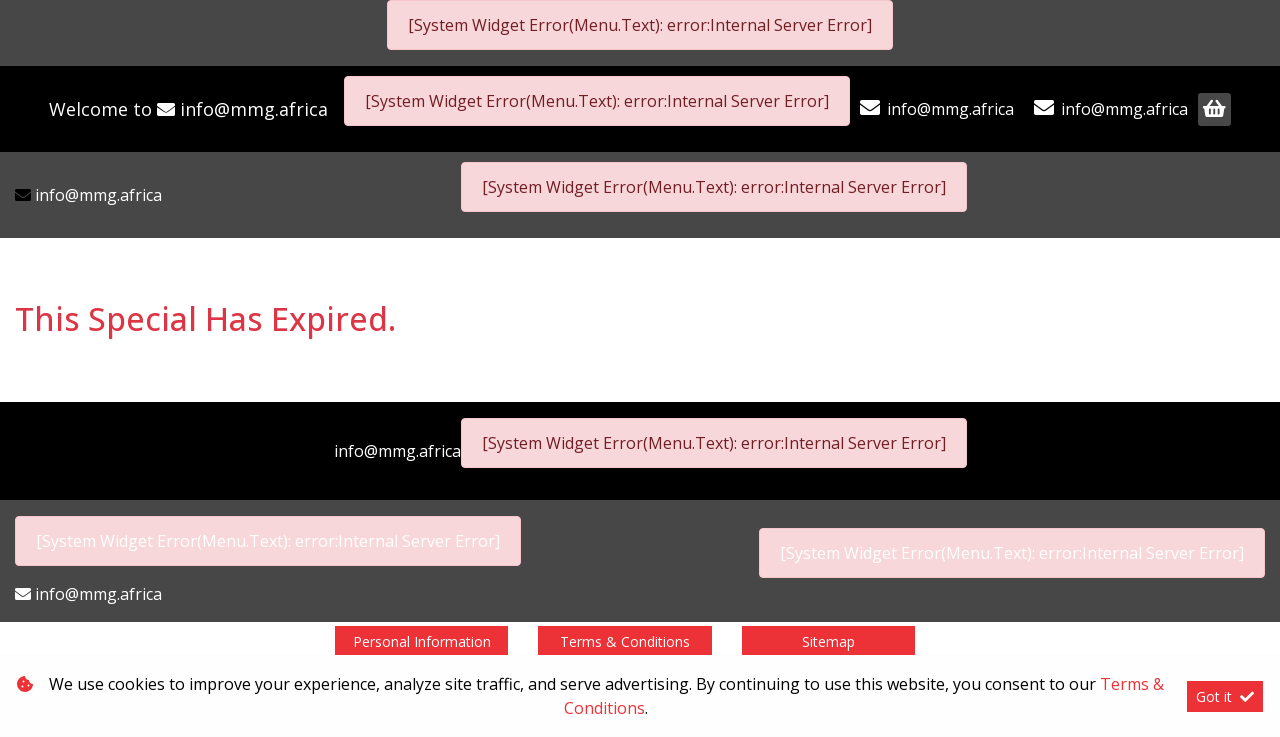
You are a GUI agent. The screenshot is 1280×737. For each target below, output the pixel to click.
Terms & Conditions (625, 641)
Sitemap (828, 641)
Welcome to (188, 109)
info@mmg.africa (254, 109)
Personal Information (422, 641)
